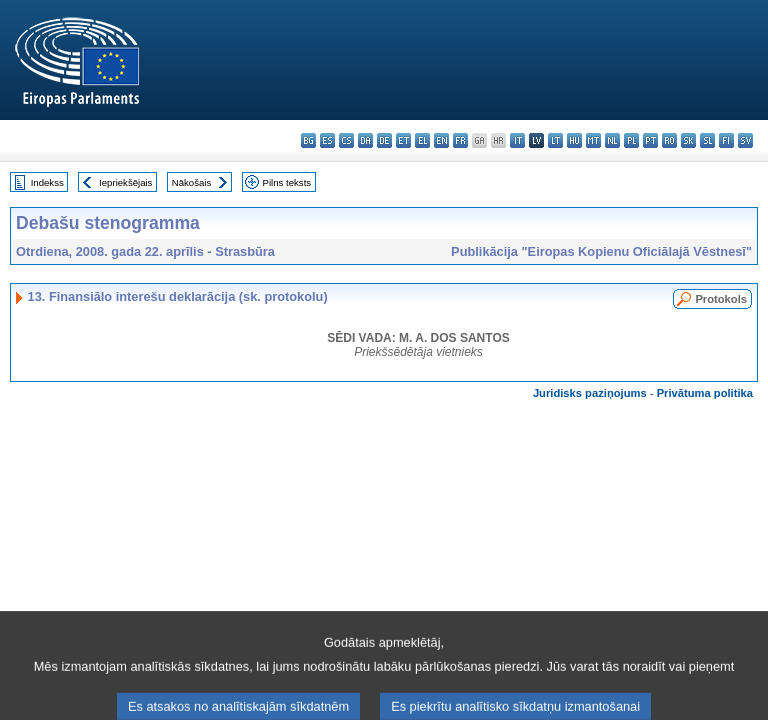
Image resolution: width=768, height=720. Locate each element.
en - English (441, 140)
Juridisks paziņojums (590, 393)
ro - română (669, 140)
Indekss (47, 182)
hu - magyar (574, 140)
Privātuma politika (705, 393)
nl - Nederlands (612, 140)
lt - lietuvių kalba (555, 140)
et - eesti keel (403, 140)
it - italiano (517, 140)
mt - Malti (593, 140)
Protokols (721, 299)
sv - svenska (745, 140)
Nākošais (191, 182)
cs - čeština (346, 140)
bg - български (308, 140)
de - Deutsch (384, 140)
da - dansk (365, 140)
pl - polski (631, 140)
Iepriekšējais (125, 182)
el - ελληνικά (422, 140)
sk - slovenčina (688, 140)
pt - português (650, 140)
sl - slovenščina (707, 140)
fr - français (460, 140)
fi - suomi (726, 140)
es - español (327, 140)
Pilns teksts (287, 182)
